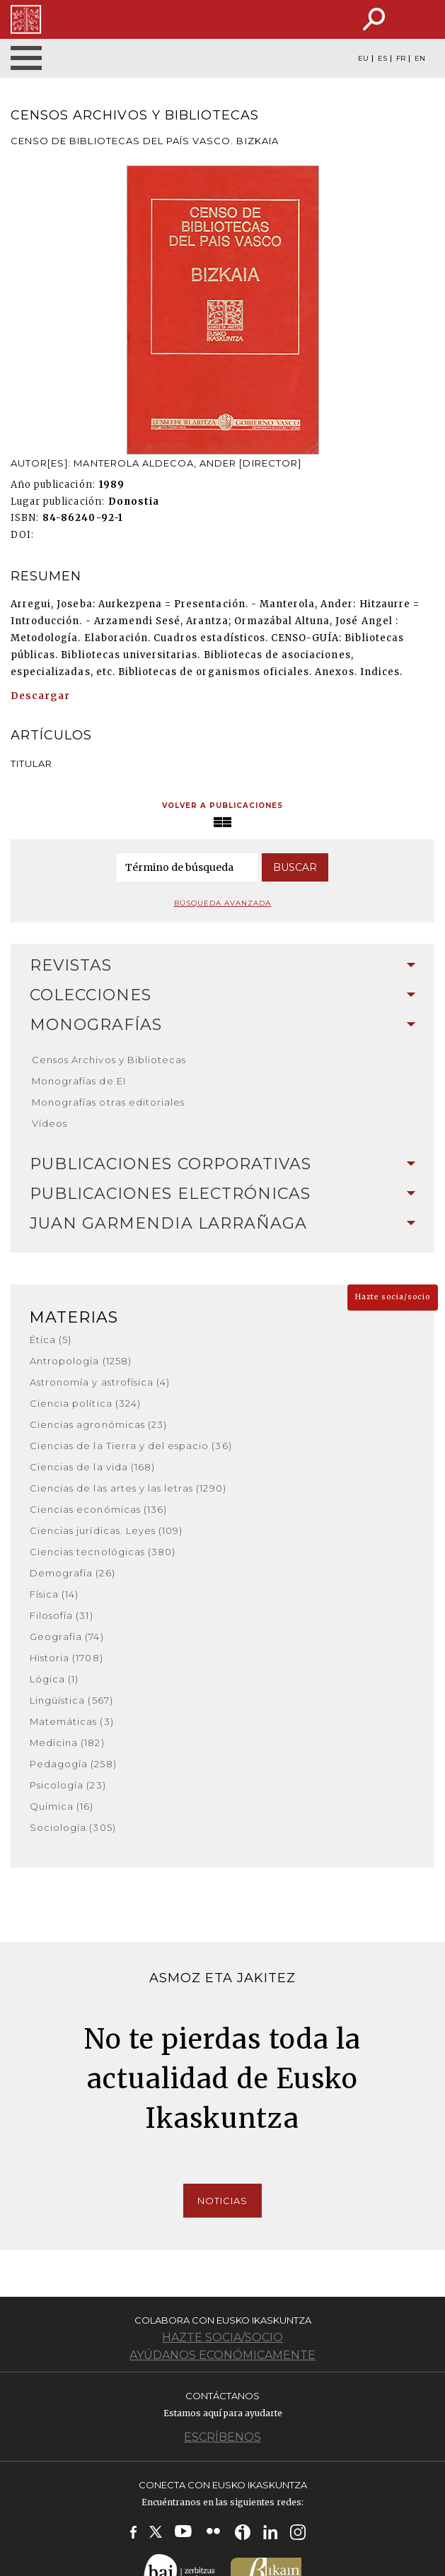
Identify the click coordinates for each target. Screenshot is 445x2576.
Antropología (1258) (81, 1360)
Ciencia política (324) (85, 1403)
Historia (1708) (66, 1657)
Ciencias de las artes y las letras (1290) (128, 1488)
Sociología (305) (73, 1827)
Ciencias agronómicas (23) (98, 1424)
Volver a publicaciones (223, 805)
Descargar (40, 696)
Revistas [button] (222, 965)
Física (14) (54, 1594)
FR (400, 58)
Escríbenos (222, 2437)
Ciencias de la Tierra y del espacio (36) (131, 1445)
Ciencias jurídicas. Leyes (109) (106, 1530)
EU (363, 58)
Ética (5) (50, 1339)
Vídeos (49, 1123)
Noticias (222, 2200)
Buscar (295, 867)
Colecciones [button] (222, 995)
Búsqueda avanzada (223, 903)
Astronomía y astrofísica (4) (100, 1382)
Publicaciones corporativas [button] (222, 1163)
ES (382, 58)
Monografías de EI (79, 1081)
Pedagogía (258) (73, 1763)
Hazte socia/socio (392, 1296)
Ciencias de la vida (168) (92, 1467)
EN (420, 58)
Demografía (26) (72, 1573)
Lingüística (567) (71, 1700)
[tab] (222, 965)
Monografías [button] (222, 1024)
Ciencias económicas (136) (98, 1509)
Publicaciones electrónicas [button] (222, 1193)
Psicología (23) (68, 1785)
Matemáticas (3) (72, 1721)
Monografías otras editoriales (108, 1102)
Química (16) (61, 1806)
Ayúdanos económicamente (222, 2355)
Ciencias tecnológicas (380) (102, 1551)
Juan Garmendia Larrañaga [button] (222, 1223)
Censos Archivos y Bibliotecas (109, 1059)
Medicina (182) (67, 1742)
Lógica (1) (54, 1679)
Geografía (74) (67, 1636)
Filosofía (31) (61, 1615)
